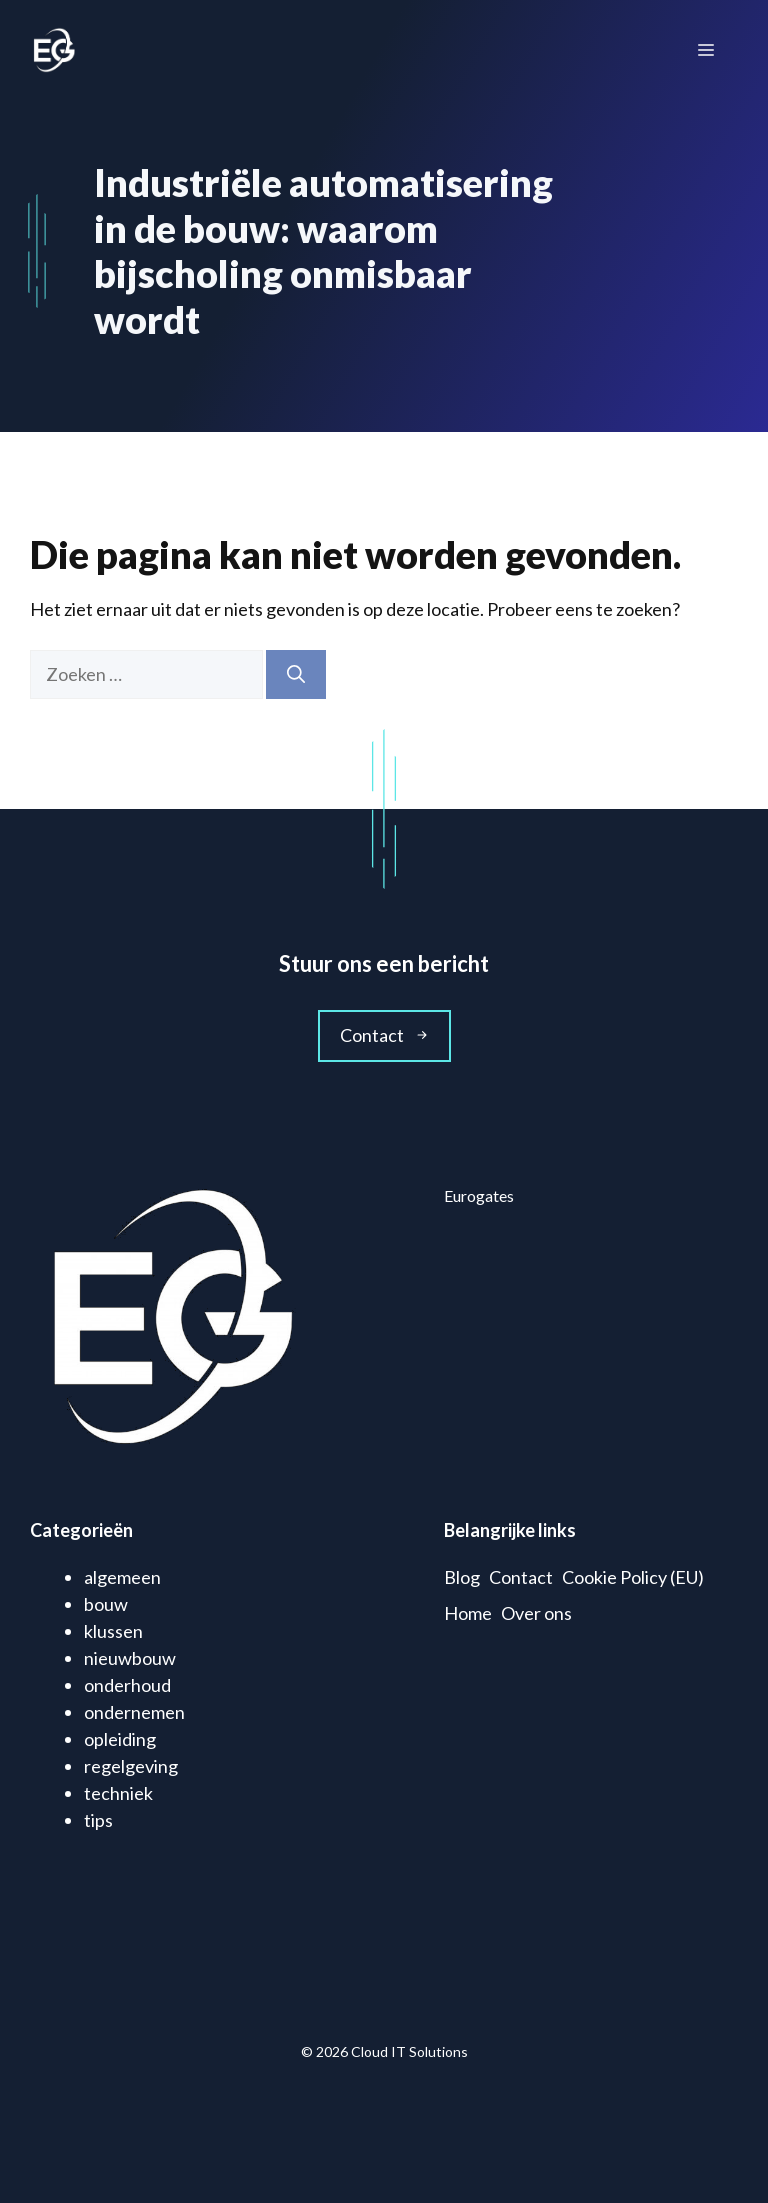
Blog (462, 1577)
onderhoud (127, 1685)
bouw (106, 1604)
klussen (113, 1631)
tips (98, 1820)
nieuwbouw (130, 1658)
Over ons (536, 1613)
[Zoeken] (296, 674)
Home (468, 1613)
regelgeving (131, 1766)
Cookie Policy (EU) (633, 1577)
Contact (521, 1577)
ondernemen (134, 1712)
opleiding (120, 1739)
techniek (118, 1793)
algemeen (122, 1577)
